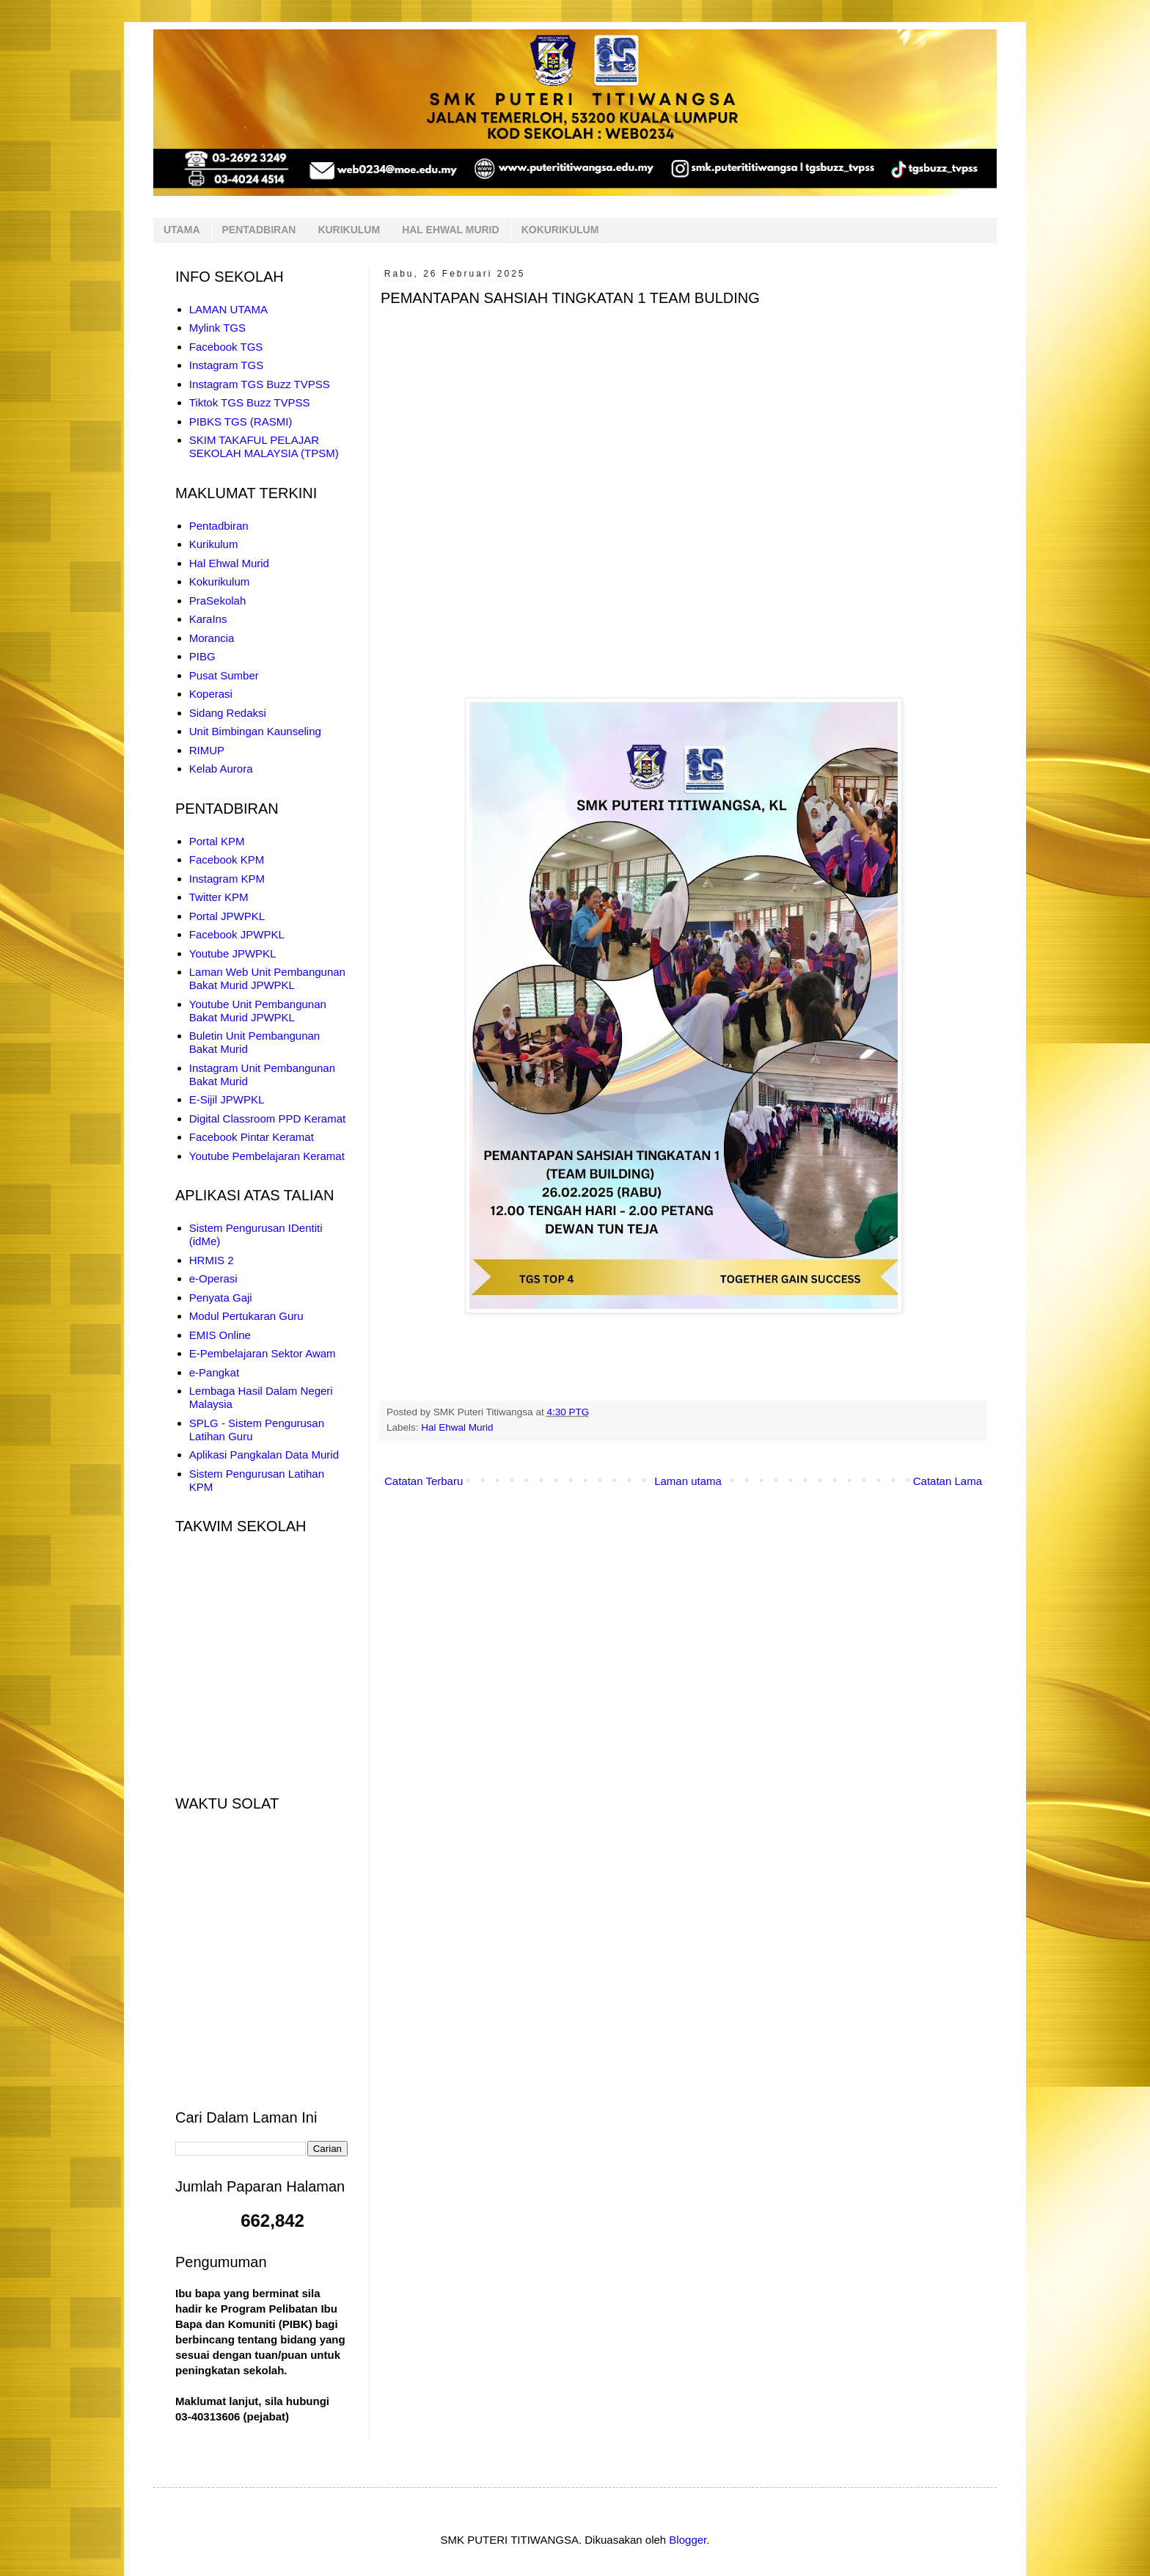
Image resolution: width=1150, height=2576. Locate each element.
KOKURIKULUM (560, 230)
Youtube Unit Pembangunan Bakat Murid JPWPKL (257, 1011)
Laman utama (688, 1481)
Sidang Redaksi (227, 713)
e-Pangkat (214, 1372)
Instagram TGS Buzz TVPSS (259, 384)
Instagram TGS (226, 365)
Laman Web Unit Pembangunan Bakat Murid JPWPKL (267, 978)
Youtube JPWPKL (232, 953)
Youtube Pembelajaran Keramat (267, 1156)
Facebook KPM (227, 859)
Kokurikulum (219, 581)
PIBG (202, 656)
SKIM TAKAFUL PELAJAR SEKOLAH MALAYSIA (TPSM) (264, 446)
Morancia (212, 638)
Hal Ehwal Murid (457, 1427)
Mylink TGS (217, 327)
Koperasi (210, 693)
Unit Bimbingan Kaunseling (255, 731)
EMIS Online (220, 1335)
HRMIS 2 (211, 1260)
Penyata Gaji (220, 1297)
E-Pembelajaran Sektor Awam (262, 1353)
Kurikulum (213, 544)
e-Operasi (213, 1278)
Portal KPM (217, 841)
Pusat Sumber (224, 675)
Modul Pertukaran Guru (246, 1316)
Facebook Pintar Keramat (251, 1137)
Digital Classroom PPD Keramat (267, 1118)
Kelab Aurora (221, 768)
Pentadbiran (219, 525)
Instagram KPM (227, 878)
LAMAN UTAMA (228, 309)
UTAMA (182, 230)
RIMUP (206, 750)
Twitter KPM (219, 897)
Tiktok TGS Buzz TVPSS (249, 402)
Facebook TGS (226, 346)
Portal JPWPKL (227, 916)
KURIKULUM (349, 230)
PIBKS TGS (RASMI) (241, 421)
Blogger (687, 2539)
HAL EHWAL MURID (450, 230)
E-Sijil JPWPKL (227, 1099)
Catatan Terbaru (423, 1481)
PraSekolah (217, 600)
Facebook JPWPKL (237, 934)
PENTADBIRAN (259, 230)
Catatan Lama (947, 1481)
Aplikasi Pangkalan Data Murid (264, 1454)
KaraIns (208, 619)
